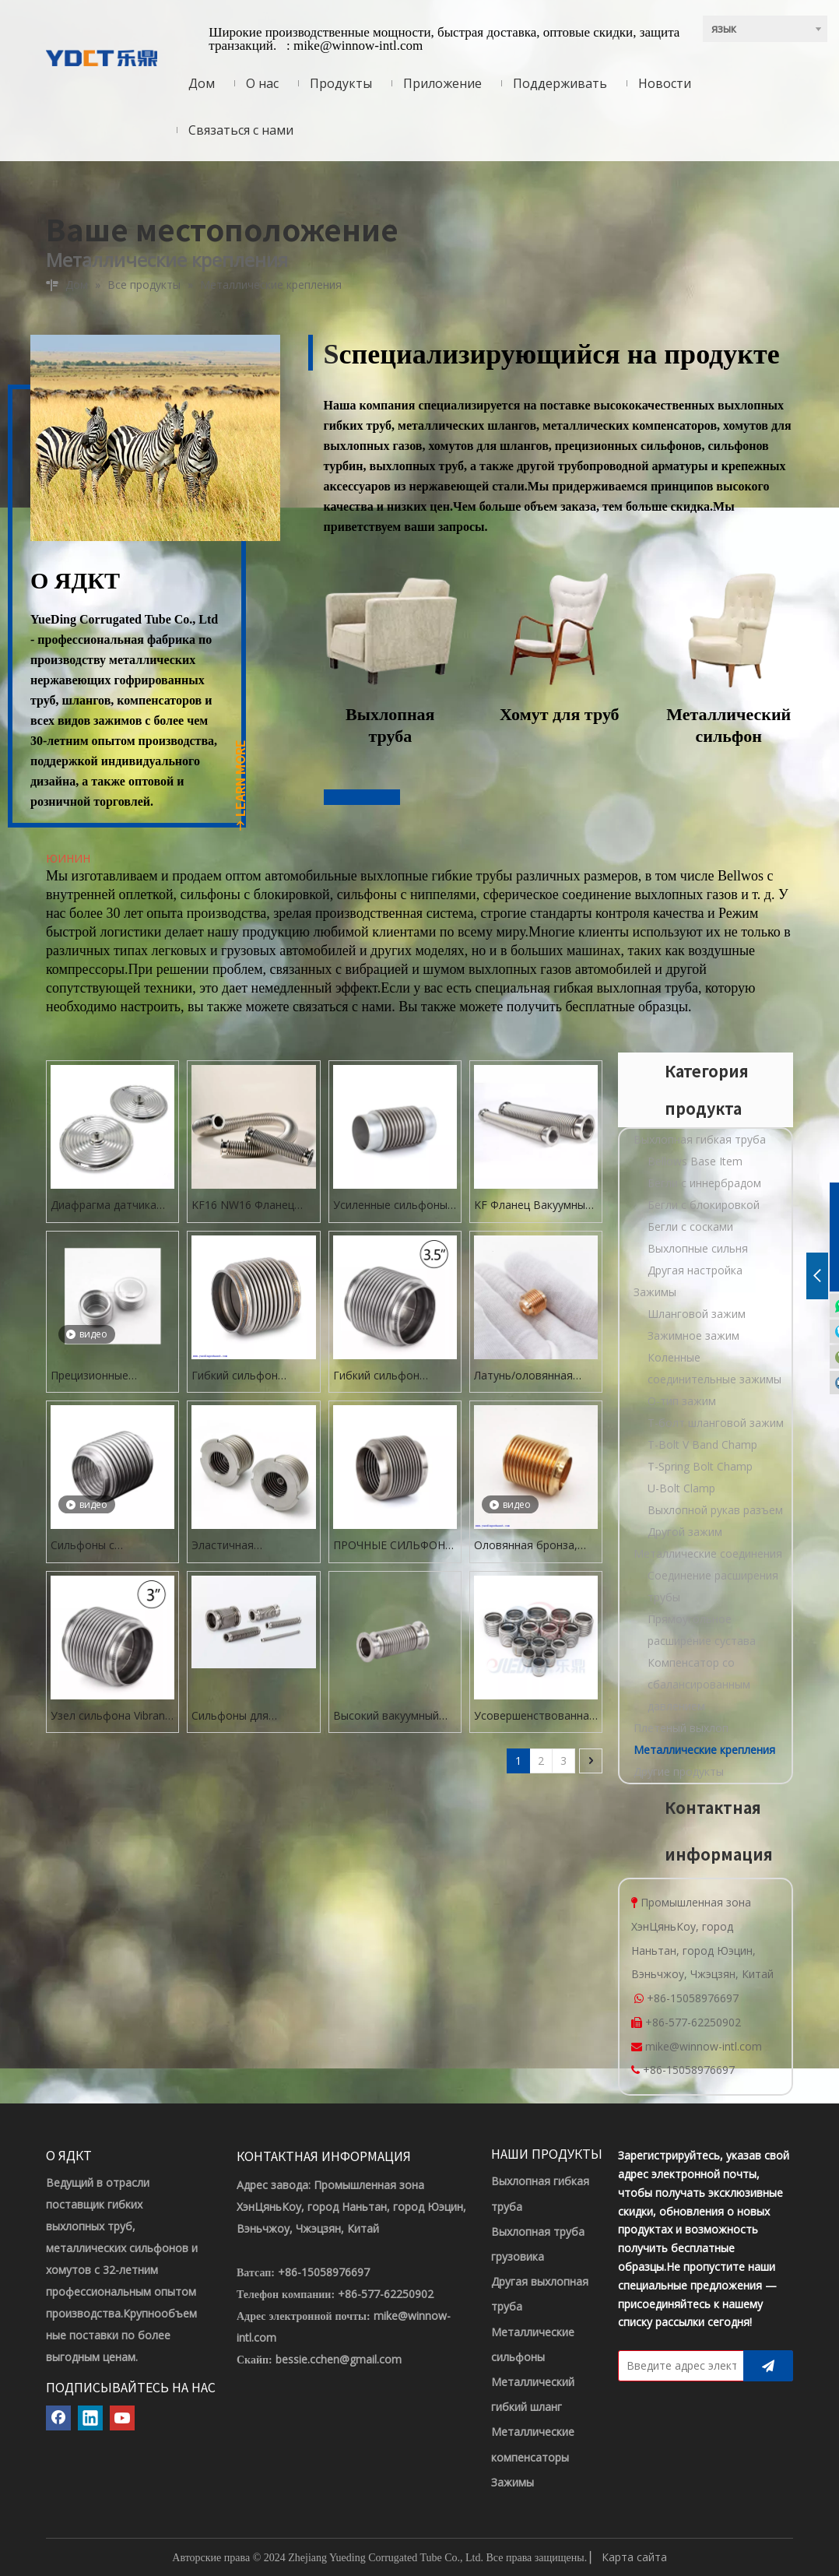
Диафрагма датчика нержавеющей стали (105, 1205)
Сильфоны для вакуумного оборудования (230, 1716)
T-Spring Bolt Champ (700, 1466)
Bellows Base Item (695, 1161)
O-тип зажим (682, 1400)
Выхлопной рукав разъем (715, 1509)
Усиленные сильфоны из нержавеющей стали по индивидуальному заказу (390, 1205)
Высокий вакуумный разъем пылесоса (386, 1716)
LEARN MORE (239, 786)
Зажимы (655, 1291)
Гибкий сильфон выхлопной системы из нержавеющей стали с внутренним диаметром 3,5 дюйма (394, 1376)
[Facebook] (58, 2418)
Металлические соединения (708, 1553)
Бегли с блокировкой (704, 1204)
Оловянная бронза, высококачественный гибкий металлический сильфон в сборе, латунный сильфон (534, 1546)
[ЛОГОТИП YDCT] (101, 56)
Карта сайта (634, 2557)
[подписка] (768, 2365)
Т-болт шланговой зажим (716, 1422)
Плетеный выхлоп (681, 1727)
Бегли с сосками (690, 1226)
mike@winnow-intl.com (358, 45)
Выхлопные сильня (698, 1248)
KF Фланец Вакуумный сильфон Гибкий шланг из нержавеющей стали (534, 1205)
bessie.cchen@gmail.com (339, 2359)
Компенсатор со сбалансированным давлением (699, 1684)
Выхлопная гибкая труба (700, 1139)
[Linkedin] (90, 2418)
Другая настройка (695, 1270)
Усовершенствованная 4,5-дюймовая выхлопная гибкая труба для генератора (534, 1716)
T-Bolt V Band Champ (702, 1444)
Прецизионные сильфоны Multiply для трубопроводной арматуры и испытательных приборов (109, 1376)
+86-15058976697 (693, 1998)
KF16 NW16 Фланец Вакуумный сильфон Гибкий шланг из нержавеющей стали (246, 1205)
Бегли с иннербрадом (704, 1183)
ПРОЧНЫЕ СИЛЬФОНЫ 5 (394, 1546)
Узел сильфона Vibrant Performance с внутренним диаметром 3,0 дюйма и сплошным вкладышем (110, 1716)
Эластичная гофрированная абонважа (233, 1546)
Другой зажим (685, 1531)
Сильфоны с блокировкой (86, 1546)
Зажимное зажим (693, 1335)
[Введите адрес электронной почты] (677, 2366)
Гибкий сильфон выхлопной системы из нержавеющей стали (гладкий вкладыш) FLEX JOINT (252, 1376)
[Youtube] (122, 2418)
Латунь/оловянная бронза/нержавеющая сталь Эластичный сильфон (533, 1376)
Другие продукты (679, 1771)
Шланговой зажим (697, 1313)
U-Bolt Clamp (681, 1488)
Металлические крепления (704, 1749)
